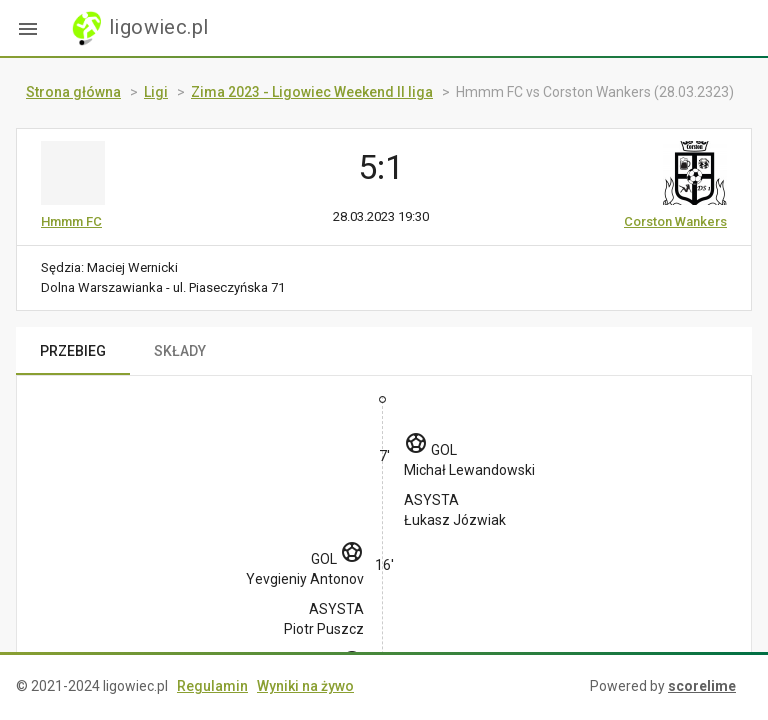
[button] (28, 28)
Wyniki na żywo (305, 686)
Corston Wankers (675, 221)
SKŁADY (180, 351)
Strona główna (73, 92)
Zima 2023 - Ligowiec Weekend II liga (312, 92)
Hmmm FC (71, 221)
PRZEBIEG (73, 351)
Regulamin (212, 686)
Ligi (156, 92)
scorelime (702, 686)
